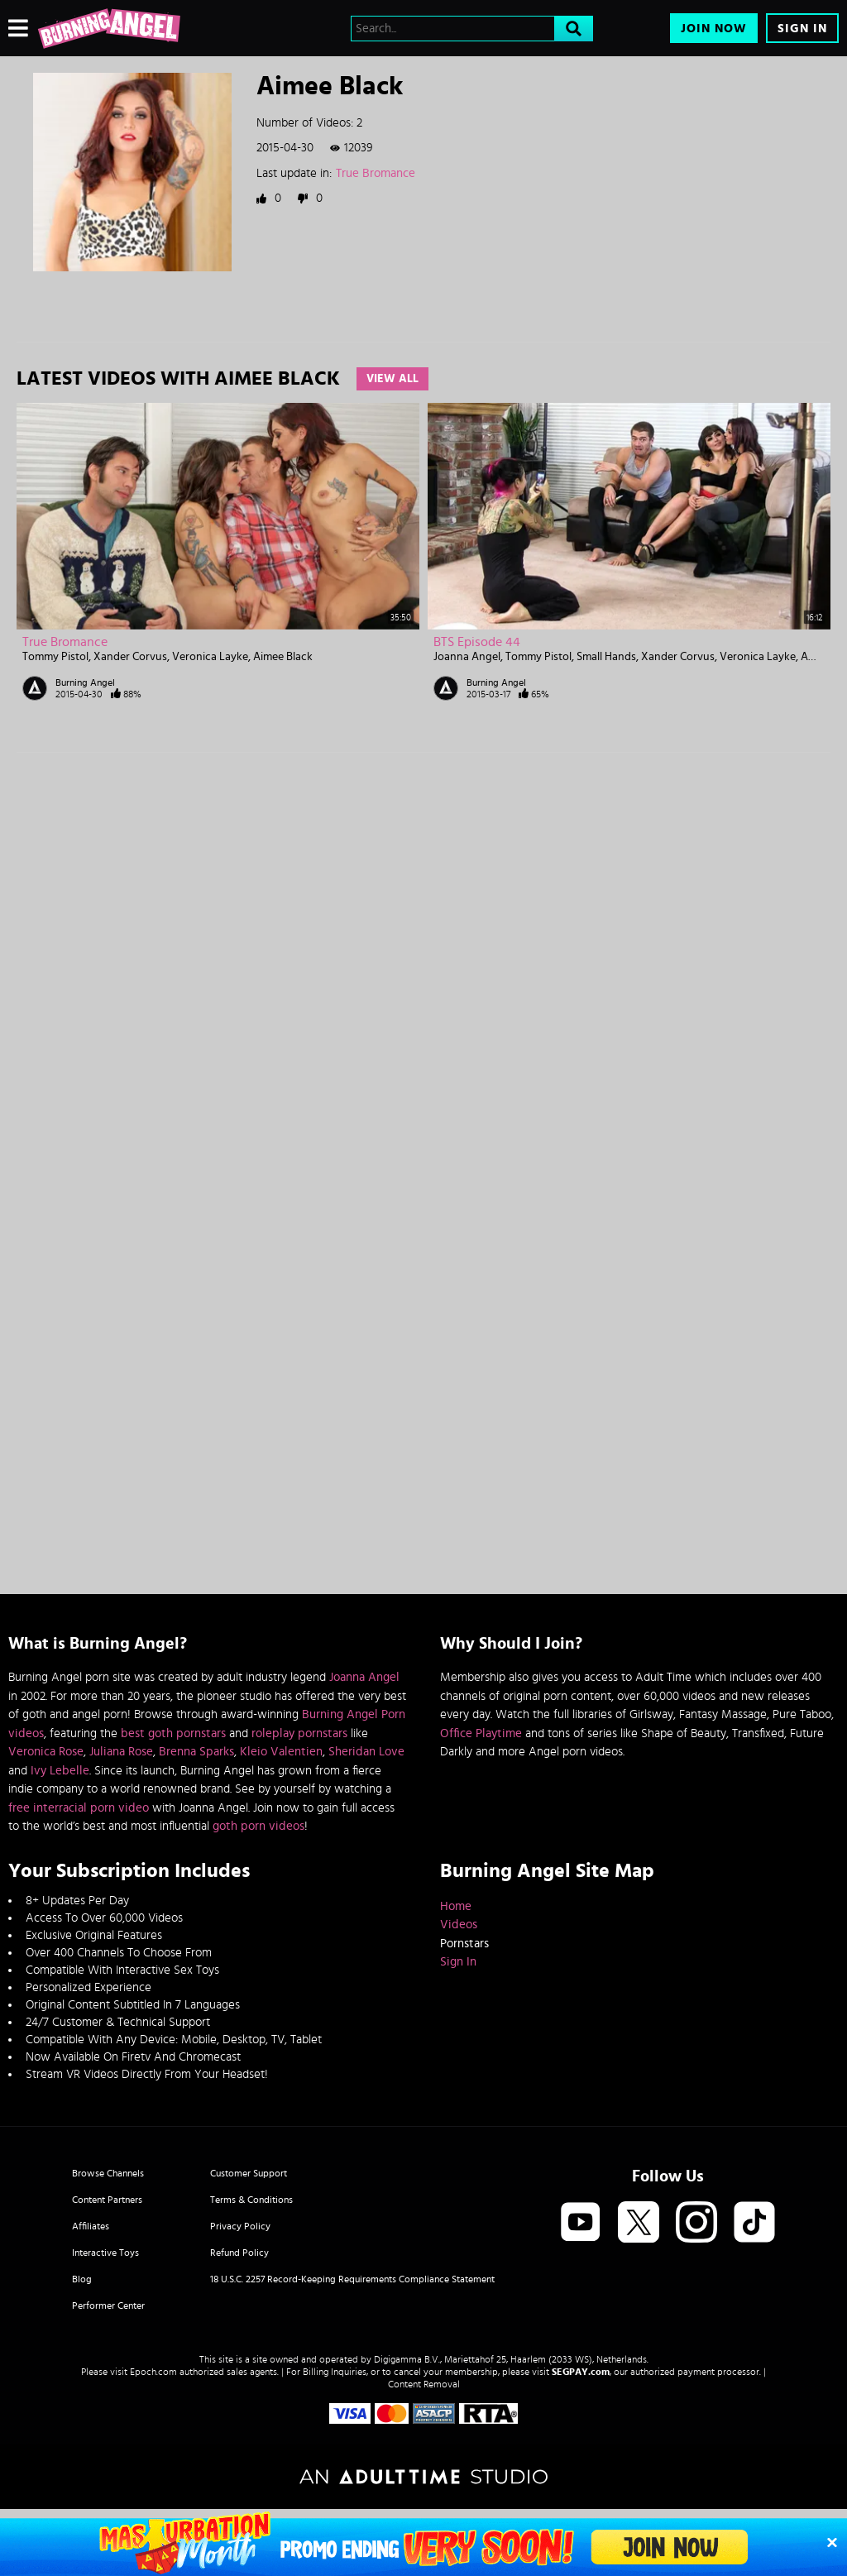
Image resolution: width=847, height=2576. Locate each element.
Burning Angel (85, 682)
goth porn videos (258, 1826)
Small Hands (606, 657)
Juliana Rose (121, 1751)
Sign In (802, 28)
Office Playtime (481, 1733)
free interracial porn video (78, 1808)
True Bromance (375, 173)
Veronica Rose (46, 1751)
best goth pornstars (173, 1733)
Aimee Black (283, 657)
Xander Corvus (130, 657)
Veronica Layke (210, 657)
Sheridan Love (366, 1751)
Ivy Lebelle (60, 1770)
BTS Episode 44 (476, 642)
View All (392, 379)
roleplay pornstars (299, 1733)
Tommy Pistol (55, 657)
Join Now (714, 28)
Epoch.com (153, 2372)
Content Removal (424, 2384)
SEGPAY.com (581, 2372)
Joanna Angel (466, 657)
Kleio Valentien (281, 1751)
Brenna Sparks (196, 1751)
